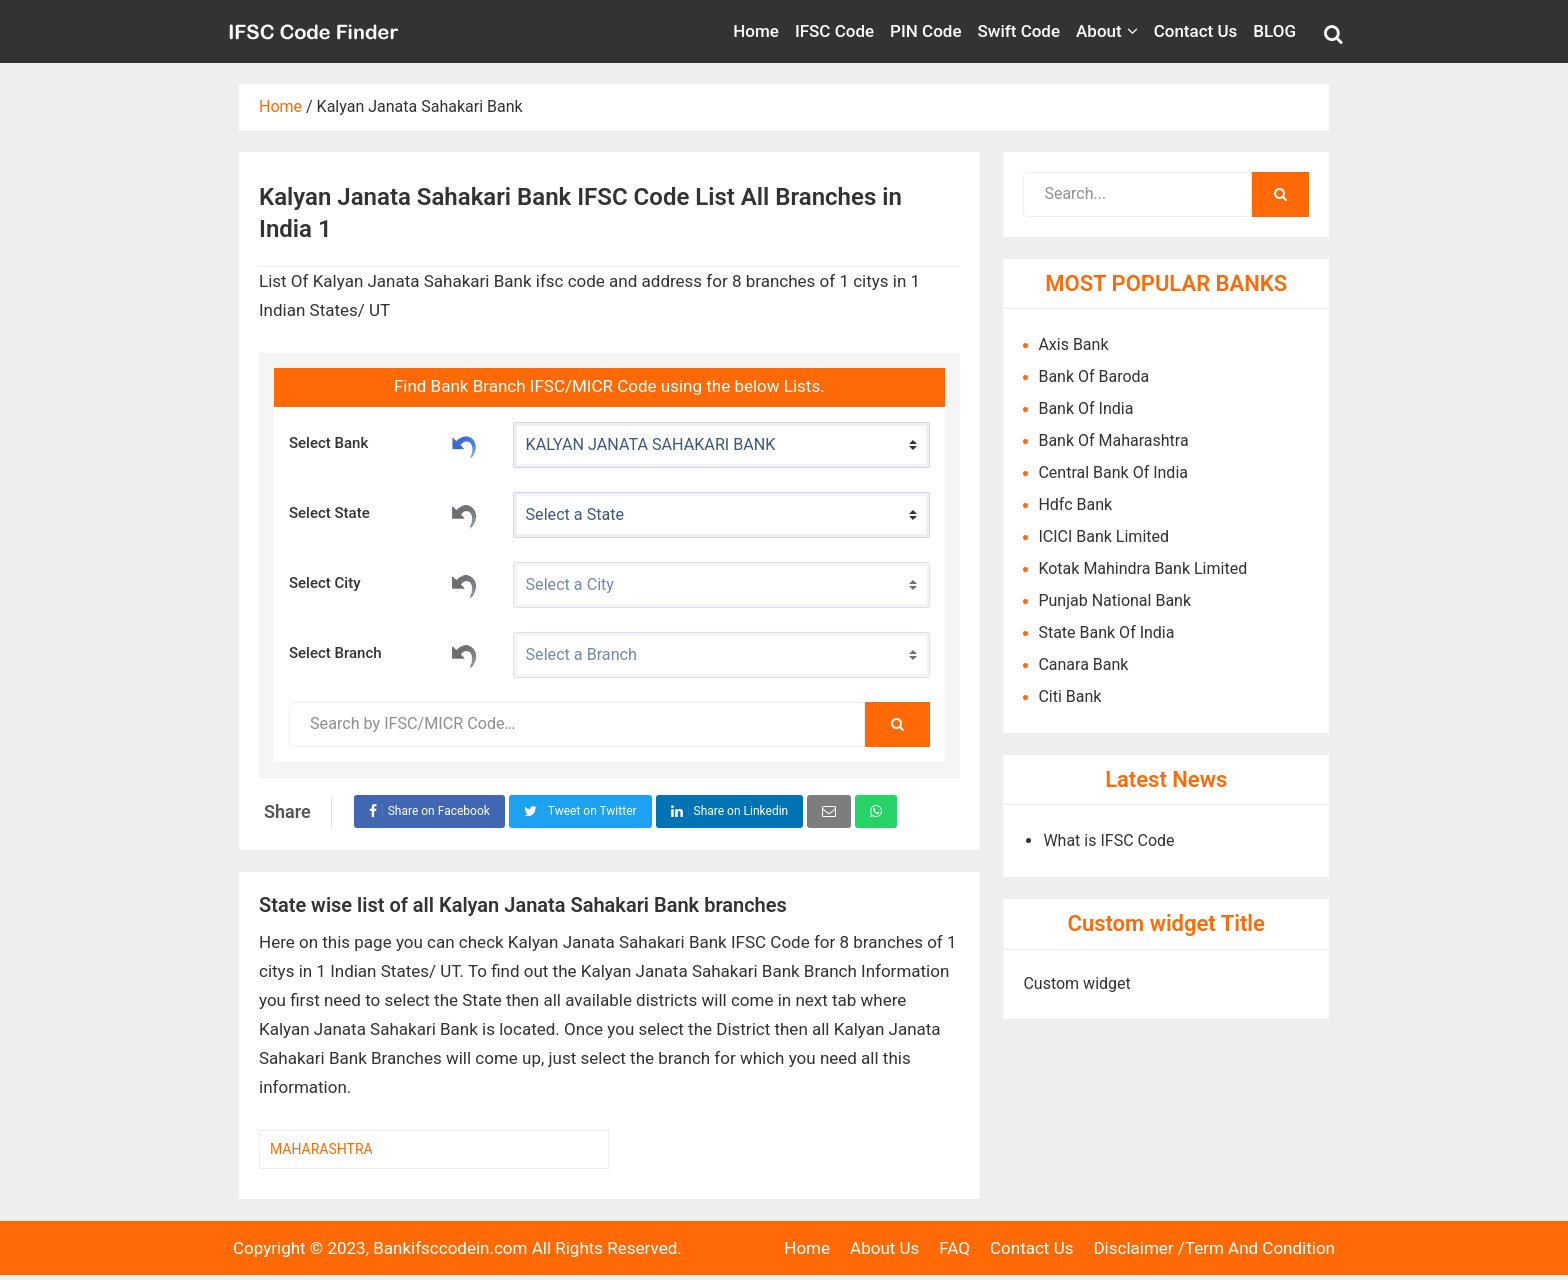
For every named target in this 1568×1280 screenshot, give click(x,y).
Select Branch (384, 654)
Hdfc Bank (1075, 504)
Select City (384, 584)
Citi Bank (1069, 696)
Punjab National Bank (1114, 600)
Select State (384, 514)
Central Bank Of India (1113, 472)
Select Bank (384, 444)
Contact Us (1031, 1248)
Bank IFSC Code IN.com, (314, 31)
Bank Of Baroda (1093, 376)
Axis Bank (1073, 344)
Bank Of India (1085, 408)
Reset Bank (464, 444)
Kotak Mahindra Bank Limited (1142, 568)
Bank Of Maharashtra (1113, 440)
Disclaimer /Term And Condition (1214, 1248)
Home (807, 1248)
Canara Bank (1083, 664)
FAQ (954, 1248)
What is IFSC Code (1108, 840)
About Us (884, 1248)
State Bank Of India (1106, 632)
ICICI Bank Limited (1103, 536)
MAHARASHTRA (321, 1149)
